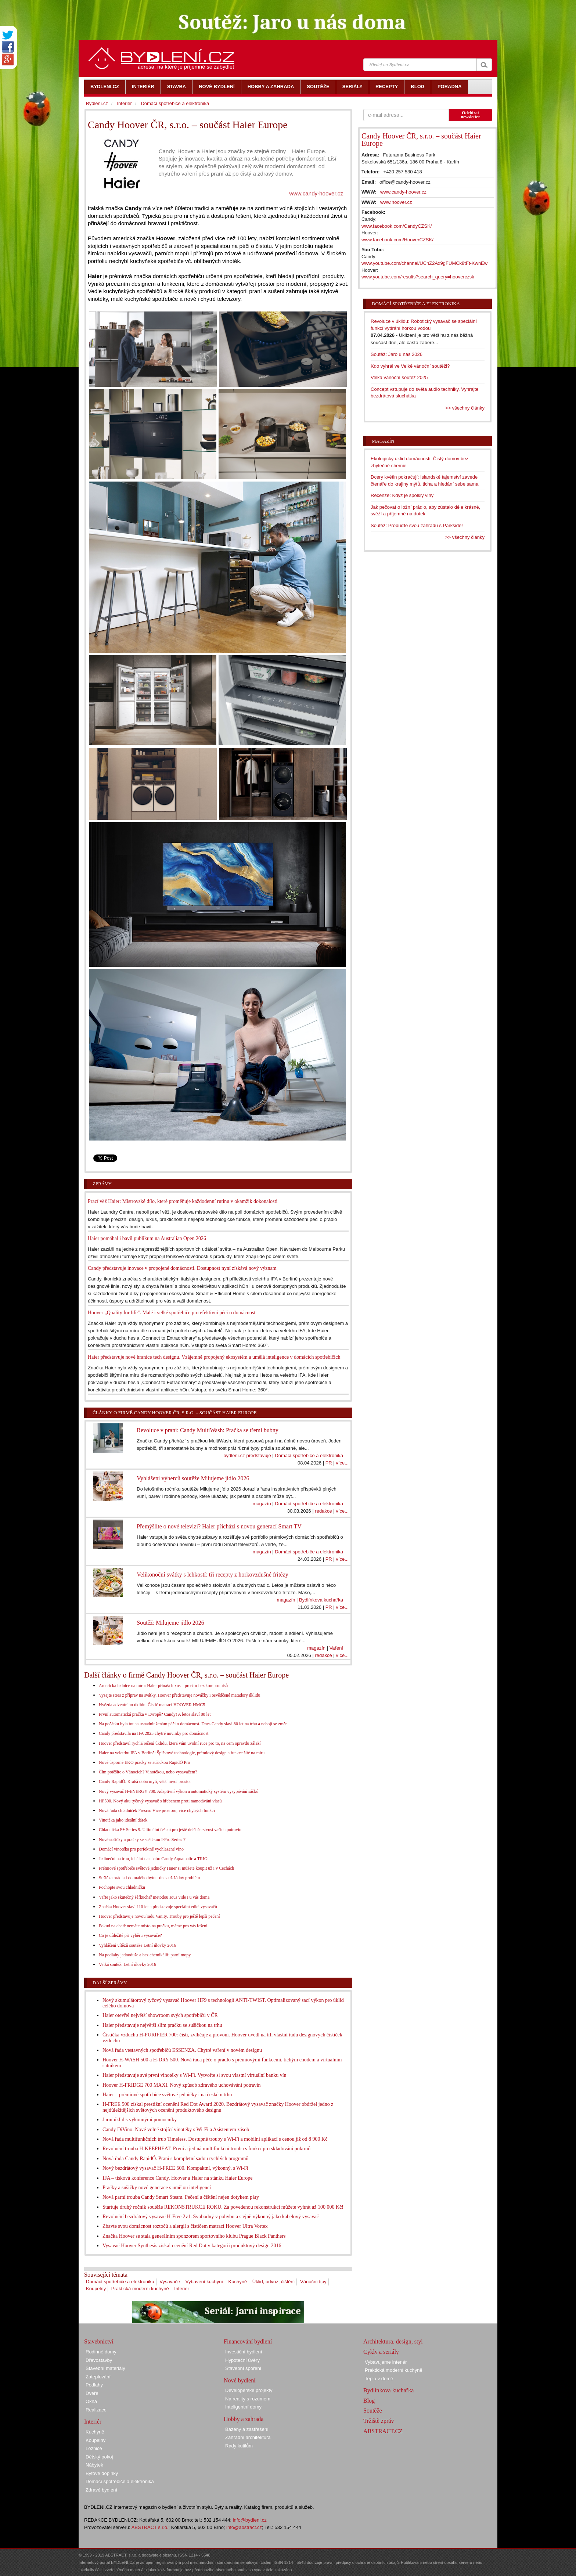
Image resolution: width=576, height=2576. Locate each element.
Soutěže (372, 2410)
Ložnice (94, 2448)
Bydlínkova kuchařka (321, 1600)
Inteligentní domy (243, 2407)
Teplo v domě (379, 2378)
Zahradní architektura (248, 2437)
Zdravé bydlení (101, 2490)
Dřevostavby (99, 2360)
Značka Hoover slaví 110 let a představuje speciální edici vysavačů (158, 1906)
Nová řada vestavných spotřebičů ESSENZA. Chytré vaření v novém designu (182, 2050)
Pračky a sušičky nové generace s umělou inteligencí (156, 2187)
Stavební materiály (105, 2368)
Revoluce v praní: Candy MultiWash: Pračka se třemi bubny (207, 1430)
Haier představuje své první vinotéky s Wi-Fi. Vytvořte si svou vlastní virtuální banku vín (194, 2075)
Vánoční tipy (313, 2281)
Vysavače (169, 2281)
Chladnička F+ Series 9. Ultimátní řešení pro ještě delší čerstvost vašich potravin (170, 1829)
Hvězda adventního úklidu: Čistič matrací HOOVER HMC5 (152, 1704)
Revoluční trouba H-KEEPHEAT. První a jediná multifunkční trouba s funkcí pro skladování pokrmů (206, 2148)
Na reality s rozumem (247, 2399)
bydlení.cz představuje (247, 1455)
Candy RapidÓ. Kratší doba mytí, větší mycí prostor (145, 1781)
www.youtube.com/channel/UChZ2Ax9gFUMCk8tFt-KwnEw (424, 263)
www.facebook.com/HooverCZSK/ (397, 239)
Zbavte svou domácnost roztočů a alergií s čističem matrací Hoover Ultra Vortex (185, 2226)
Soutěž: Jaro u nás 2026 (396, 354)
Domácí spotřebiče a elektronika (309, 1455)
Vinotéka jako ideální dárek (123, 1820)
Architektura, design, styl (393, 2341)
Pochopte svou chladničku (122, 1887)
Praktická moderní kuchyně (140, 2288)
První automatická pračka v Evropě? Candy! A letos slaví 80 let (155, 1714)
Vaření (336, 1648)
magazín (262, 1503)
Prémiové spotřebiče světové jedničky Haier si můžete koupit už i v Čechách (166, 1868)
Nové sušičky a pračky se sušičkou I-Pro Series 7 (142, 1839)
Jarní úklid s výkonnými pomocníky (139, 2119)
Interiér (181, 2288)
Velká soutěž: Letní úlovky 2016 (127, 1964)
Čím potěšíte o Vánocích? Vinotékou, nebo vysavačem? (148, 1772)
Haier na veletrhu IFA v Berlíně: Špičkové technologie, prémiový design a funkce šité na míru (181, 1752)
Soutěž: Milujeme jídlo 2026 (170, 1623)
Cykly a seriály (381, 2352)
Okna (91, 2401)
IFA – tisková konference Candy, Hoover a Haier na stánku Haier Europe (177, 2178)
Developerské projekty (249, 2390)
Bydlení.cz (97, 103)
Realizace (96, 2410)
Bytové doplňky (102, 2473)
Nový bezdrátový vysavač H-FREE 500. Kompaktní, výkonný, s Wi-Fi (175, 2168)
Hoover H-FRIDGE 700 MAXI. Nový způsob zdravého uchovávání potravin (181, 2085)
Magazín (383, 441)
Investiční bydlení (243, 2352)
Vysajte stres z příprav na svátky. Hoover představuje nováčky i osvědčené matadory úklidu (179, 1695)
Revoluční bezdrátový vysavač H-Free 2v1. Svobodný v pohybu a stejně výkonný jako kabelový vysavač (210, 2216)
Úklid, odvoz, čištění (273, 2281)
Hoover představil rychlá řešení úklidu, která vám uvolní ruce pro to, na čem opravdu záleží (180, 1743)
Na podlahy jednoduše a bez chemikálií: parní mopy (145, 1954)
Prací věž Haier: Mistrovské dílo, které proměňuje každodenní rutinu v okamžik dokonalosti (182, 1201)
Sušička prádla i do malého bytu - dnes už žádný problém (149, 1877)
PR (328, 1463)
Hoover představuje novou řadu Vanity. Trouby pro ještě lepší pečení (159, 1916)
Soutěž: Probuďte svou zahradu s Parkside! (417, 525)
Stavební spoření (243, 2368)
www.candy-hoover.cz (316, 193)
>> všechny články (465, 408)
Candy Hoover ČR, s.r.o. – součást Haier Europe (421, 139)
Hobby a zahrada (243, 2419)
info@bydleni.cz (250, 2520)
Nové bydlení (240, 2380)
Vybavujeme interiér (386, 2362)
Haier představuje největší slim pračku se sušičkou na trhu (162, 2025)
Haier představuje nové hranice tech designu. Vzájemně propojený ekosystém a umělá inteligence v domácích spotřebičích (214, 1357)
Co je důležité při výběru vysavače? (130, 1935)
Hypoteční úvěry (242, 2360)
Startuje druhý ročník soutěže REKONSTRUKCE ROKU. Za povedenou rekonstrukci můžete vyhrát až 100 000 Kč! (222, 2207)
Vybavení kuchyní (204, 2281)
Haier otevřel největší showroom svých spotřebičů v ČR (160, 2015)
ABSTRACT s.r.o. (150, 2527)
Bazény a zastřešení (247, 2429)
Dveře (92, 2393)
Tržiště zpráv (378, 2421)
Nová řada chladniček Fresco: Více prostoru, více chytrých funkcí (157, 1810)
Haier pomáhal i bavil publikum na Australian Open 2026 (147, 1238)
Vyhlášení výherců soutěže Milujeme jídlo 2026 (193, 1478)
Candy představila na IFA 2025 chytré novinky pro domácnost (153, 1733)
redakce (323, 1511)
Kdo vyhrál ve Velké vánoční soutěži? (410, 366)
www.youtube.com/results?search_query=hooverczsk (417, 277)
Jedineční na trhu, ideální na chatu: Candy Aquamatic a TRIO (153, 1858)
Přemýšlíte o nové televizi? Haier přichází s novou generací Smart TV (219, 1526)
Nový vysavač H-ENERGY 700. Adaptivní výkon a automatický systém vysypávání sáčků (178, 1791)
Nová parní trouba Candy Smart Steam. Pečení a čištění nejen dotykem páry (180, 2197)
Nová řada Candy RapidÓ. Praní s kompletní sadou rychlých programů (175, 2158)
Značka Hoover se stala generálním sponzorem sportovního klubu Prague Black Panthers (193, 2236)
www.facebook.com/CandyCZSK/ (396, 226)
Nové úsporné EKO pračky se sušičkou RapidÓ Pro (144, 1762)
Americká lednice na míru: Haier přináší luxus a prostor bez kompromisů (163, 1685)
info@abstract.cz (244, 2527)
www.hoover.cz (396, 202)
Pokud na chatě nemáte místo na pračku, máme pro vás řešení (153, 1925)
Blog (369, 2400)
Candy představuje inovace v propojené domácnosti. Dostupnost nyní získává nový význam (182, 1268)
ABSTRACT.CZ (383, 2431)
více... (342, 1463)
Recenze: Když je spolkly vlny (402, 495)
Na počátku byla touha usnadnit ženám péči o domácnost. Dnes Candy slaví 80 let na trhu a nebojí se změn (193, 1723)
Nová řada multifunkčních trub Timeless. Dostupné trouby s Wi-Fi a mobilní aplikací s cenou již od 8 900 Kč (214, 2139)
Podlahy (94, 2385)
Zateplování (98, 2376)
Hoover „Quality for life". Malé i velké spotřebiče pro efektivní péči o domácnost (171, 1312)
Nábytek (94, 2465)
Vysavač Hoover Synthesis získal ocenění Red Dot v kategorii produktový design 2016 (191, 2245)
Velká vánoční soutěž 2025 (399, 377)
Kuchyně (237, 2281)
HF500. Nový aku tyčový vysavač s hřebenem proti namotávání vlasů (160, 1801)
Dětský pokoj (99, 2457)
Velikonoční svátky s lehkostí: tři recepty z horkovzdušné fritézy (212, 1574)
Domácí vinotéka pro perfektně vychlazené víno (141, 1849)
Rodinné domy (101, 2352)
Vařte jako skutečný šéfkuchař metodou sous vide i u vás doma (154, 1897)
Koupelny (96, 2288)
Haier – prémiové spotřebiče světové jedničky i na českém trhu (167, 2094)
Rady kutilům (239, 2446)
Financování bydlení (248, 2341)
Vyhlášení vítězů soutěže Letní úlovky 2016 (137, 1945)
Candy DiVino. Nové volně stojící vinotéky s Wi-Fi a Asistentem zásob (175, 2129)
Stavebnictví (99, 2341)
